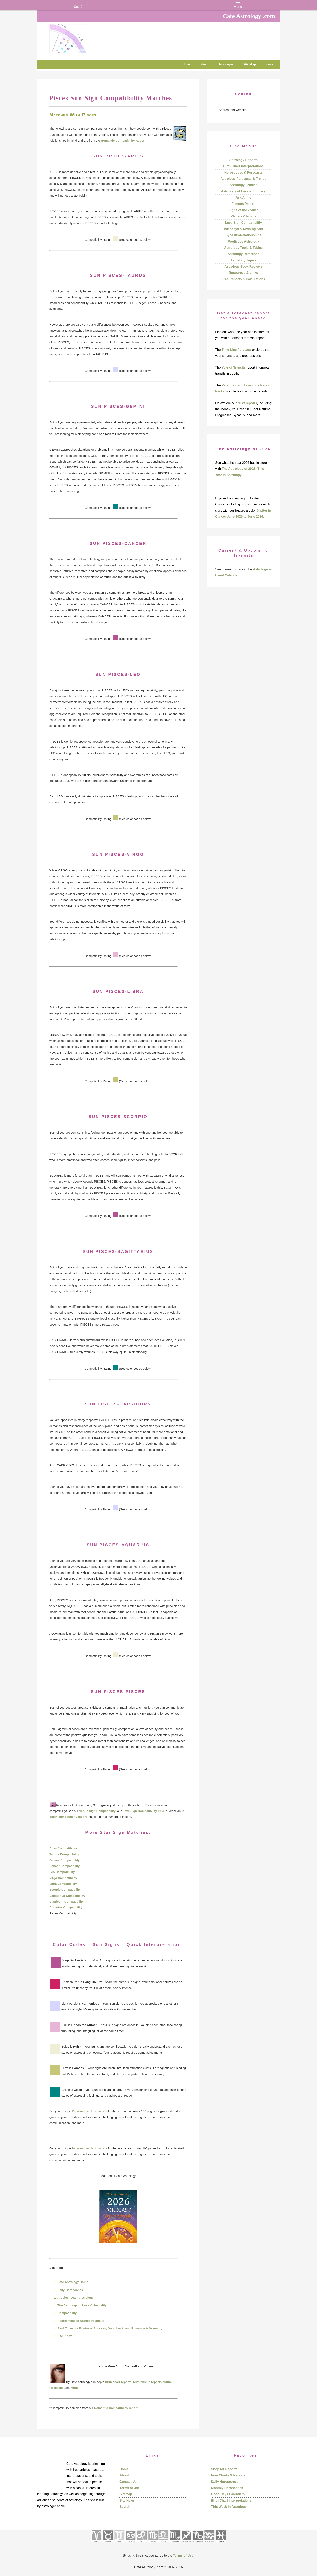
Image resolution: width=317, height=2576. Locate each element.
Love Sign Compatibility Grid (143, 1811)
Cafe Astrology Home (72, 2282)
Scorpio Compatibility (65, 1889)
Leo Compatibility (62, 1872)
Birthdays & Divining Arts (243, 229)
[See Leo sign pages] (141, 2543)
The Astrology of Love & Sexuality (82, 2305)
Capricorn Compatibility (66, 1901)
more (74, 2388)
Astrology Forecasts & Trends (243, 178)
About (124, 2475)
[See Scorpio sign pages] (174, 2543)
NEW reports (247, 403)
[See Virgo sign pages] (153, 2543)
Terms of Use (129, 2488)
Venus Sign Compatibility (97, 1811)
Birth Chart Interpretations (243, 166)
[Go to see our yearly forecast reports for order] (118, 2217)
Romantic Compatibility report (116, 2408)
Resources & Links (243, 272)
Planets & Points (243, 216)
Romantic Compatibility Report (123, 140)
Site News (127, 2500)
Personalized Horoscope (89, 2111)
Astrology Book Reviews (243, 266)
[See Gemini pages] (119, 2543)
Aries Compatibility (63, 1848)
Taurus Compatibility (64, 1854)
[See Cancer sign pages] (130, 2543)
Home (123, 2469)
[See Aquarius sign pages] (209, 2543)
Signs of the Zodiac (243, 210)
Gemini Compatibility (64, 1860)
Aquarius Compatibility (65, 1907)
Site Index (64, 2336)
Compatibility (67, 2313)
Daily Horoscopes (70, 2290)
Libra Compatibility (63, 1883)
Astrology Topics (243, 260)
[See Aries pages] (96, 2543)
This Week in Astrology (229, 2506)
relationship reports (147, 2382)
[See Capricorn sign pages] (198, 2543)
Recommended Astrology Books (80, 2320)
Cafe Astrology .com (79, 37)
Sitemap (125, 2494)
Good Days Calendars (228, 2494)
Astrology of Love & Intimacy (243, 191)
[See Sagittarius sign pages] (186, 2543)
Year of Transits (234, 367)
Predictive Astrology (243, 241)
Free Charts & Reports (228, 2475)
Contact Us (127, 2481)
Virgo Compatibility (63, 1878)
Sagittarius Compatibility (67, 1895)
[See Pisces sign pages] (221, 2543)
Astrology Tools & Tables (243, 247)
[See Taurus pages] (107, 2543)
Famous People (243, 204)
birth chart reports (118, 2382)
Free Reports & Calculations (243, 279)
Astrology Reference (243, 254)
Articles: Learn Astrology (75, 2297)
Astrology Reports (243, 160)
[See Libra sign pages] (163, 2543)
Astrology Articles (243, 185)
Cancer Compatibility (64, 1866)
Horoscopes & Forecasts (243, 172)
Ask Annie (243, 197)
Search (124, 2506)
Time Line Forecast (236, 349)
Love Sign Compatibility (243, 222)
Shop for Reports (224, 2469)
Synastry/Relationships (243, 235)
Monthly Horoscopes (227, 2488)
